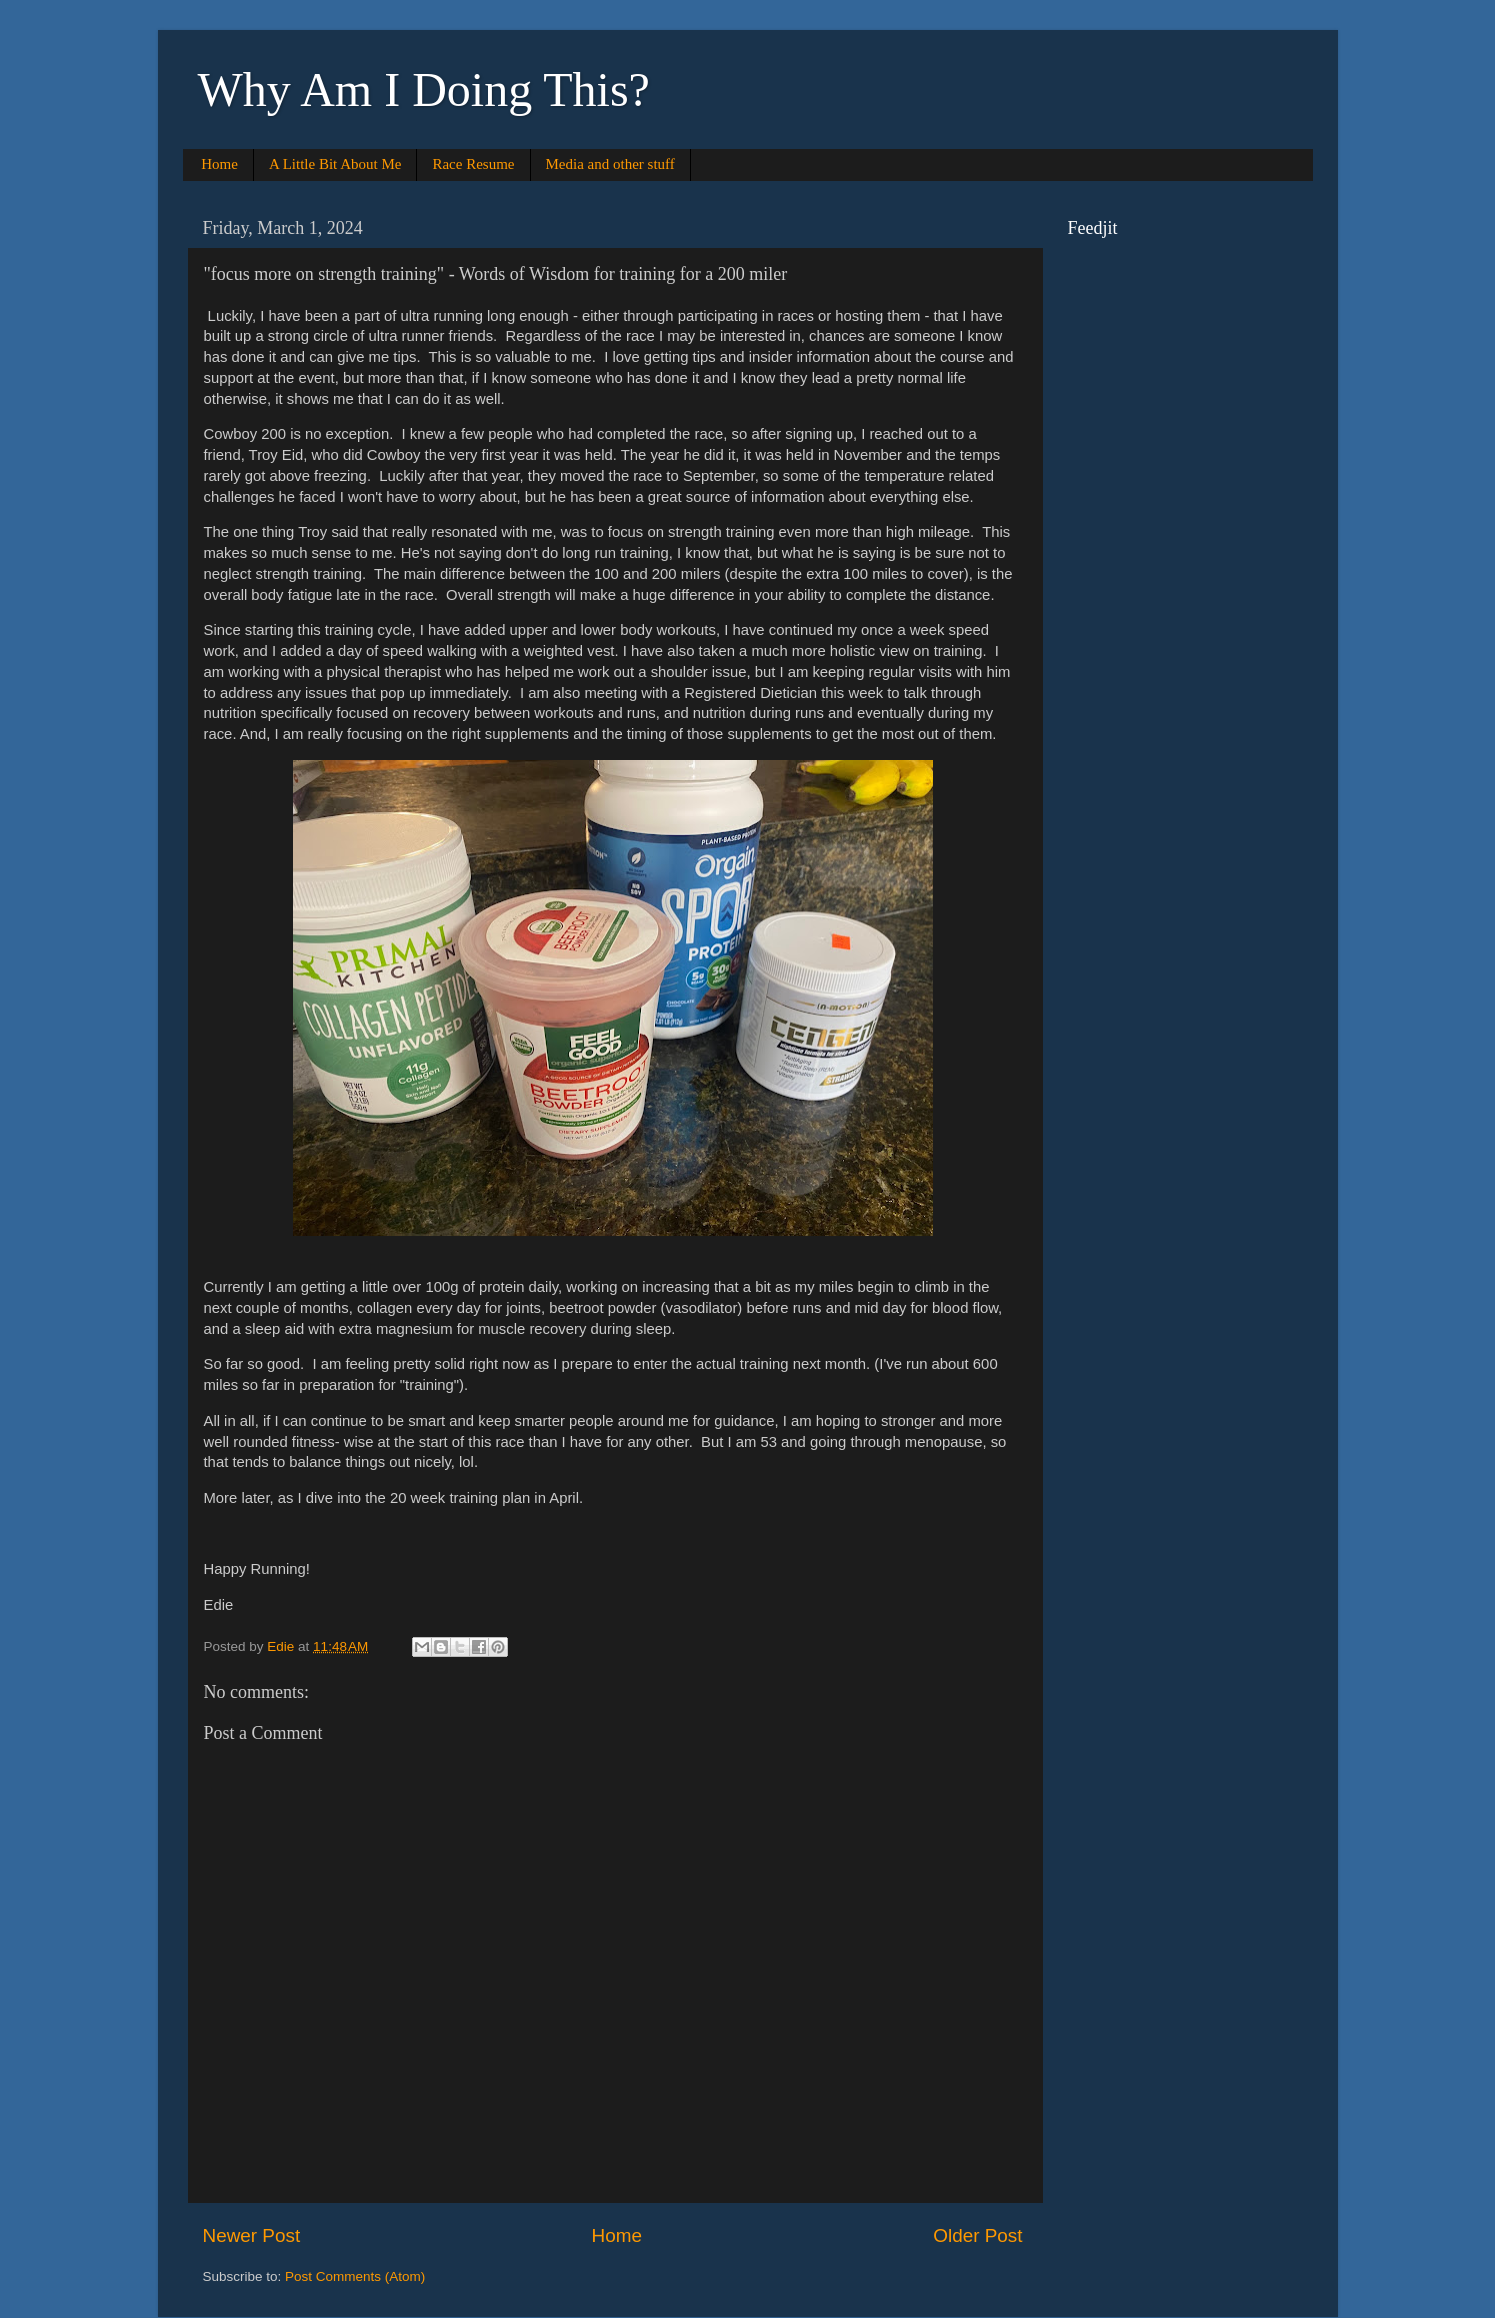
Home (219, 164)
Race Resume (473, 164)
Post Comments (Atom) (355, 2276)
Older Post (977, 2235)
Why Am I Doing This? (424, 89)
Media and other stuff (610, 164)
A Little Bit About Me (335, 164)
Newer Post (252, 2235)
